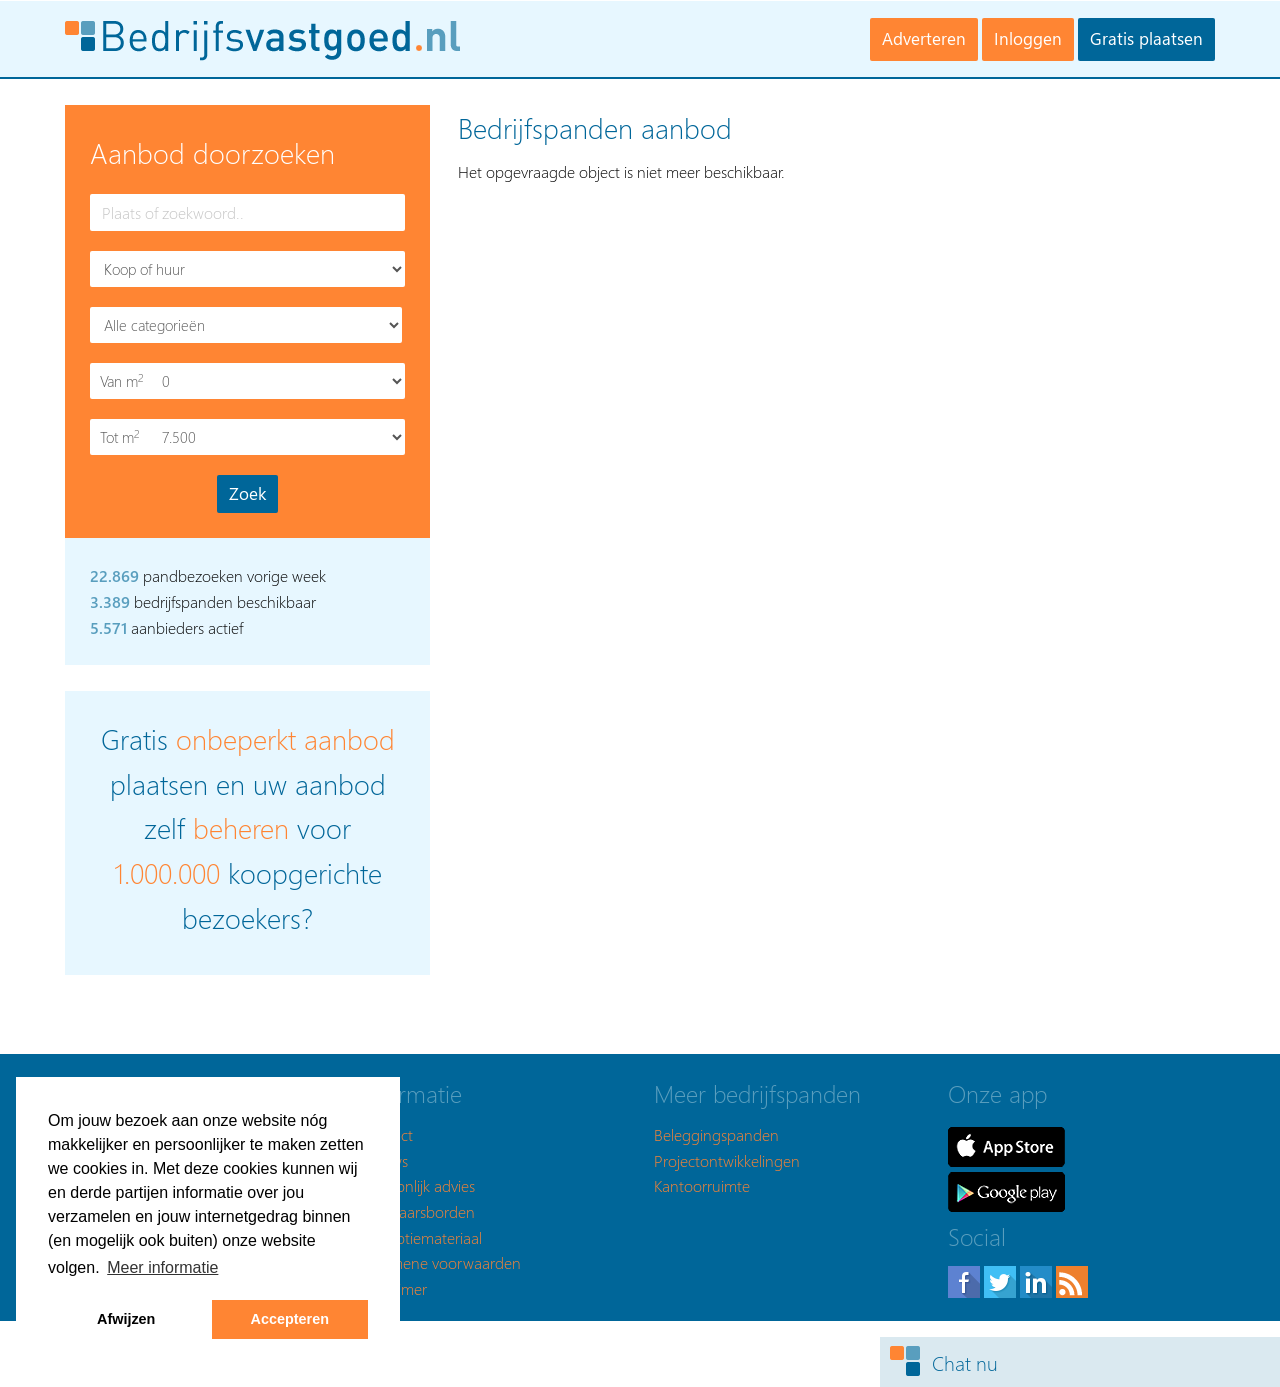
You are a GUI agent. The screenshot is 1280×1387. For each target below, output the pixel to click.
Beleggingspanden (716, 1134)
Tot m (124, 437)
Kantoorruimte (702, 1185)
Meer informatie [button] (162, 1267)
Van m (124, 381)
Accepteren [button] (290, 1319)
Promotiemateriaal (421, 1237)
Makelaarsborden (417, 1211)
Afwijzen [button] (126, 1319)
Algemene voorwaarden (440, 1262)
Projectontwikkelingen (727, 1160)
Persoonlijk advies (417, 1185)
